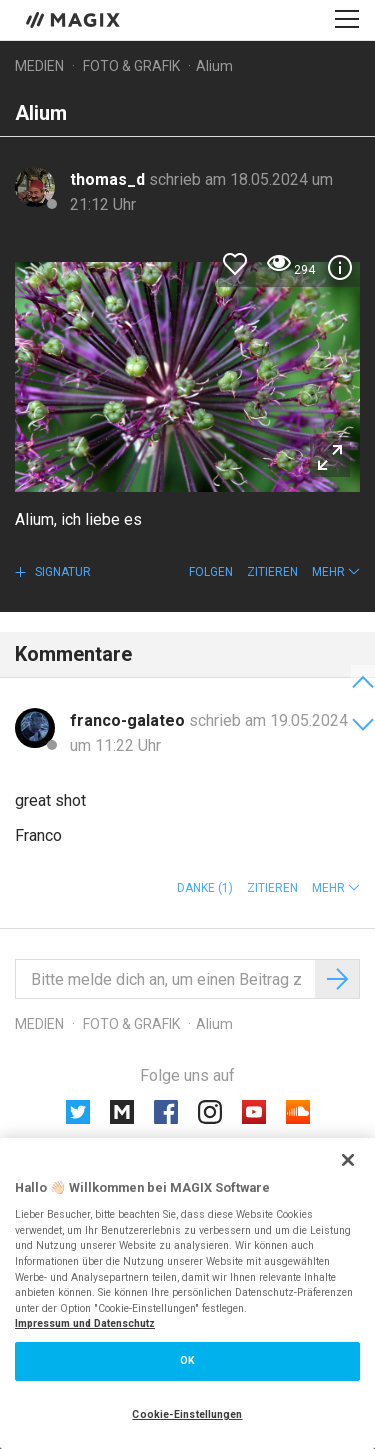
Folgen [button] (211, 572)
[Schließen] (348, 1160)
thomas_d (109, 179)
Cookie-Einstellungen (187, 1414)
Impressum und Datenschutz (85, 1323)
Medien (39, 66)
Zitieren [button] (272, 572)
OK (187, 1360)
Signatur (61, 572)
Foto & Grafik (131, 66)
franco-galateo (129, 720)
